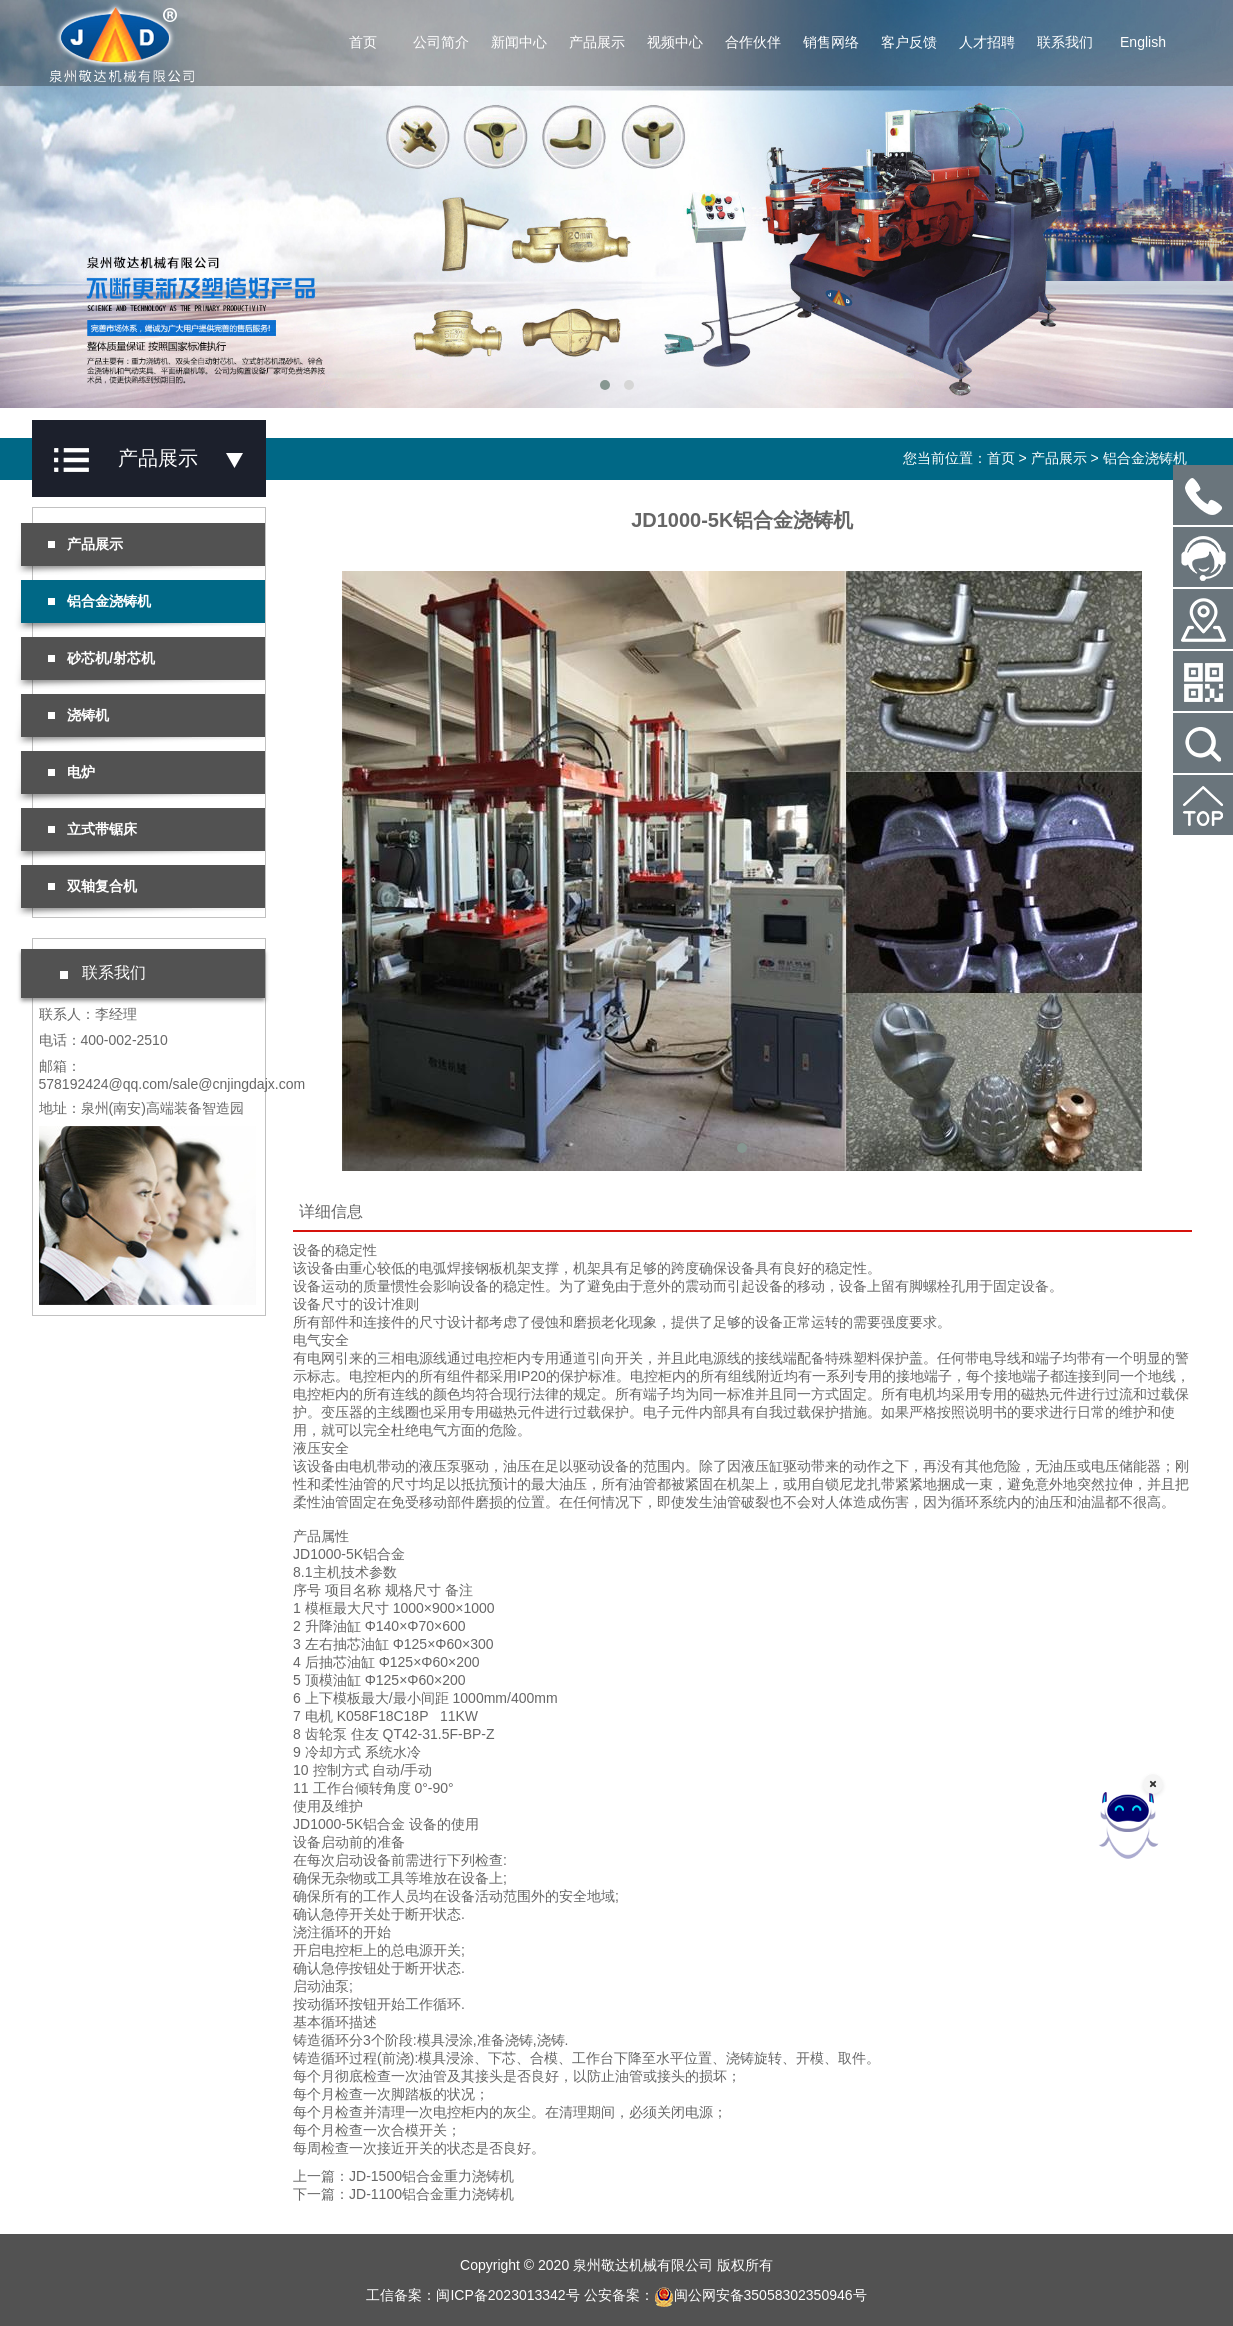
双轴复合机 (93, 886)
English (1143, 42)
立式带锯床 (93, 829)
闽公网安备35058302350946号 (760, 2295)
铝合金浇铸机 (1145, 458)
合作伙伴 (753, 42)
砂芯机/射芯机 (102, 658)
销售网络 (831, 42)
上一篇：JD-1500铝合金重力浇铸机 (403, 2176)
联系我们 (1065, 42)
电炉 (72, 772)
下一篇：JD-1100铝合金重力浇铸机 (403, 2194)
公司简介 (441, 42)
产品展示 (597, 42)
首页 (363, 42)
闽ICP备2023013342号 (507, 2295)
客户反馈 (909, 42)
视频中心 (675, 42)
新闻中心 (519, 42)
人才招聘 (987, 42)
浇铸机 (79, 715)
